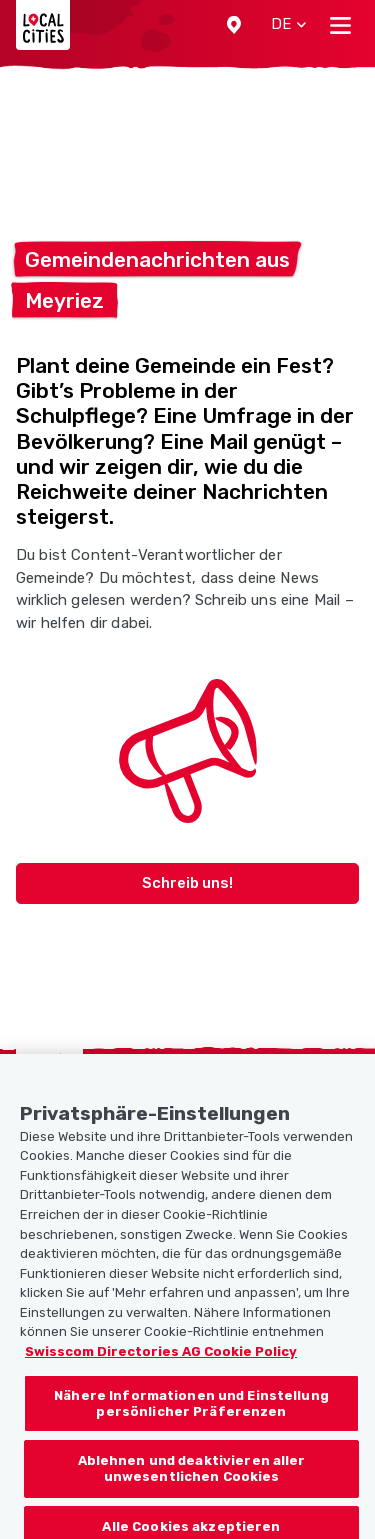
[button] (234, 25)
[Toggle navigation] (340, 25)
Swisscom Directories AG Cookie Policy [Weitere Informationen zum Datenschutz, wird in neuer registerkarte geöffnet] (161, 1361)
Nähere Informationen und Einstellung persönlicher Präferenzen (191, 1414)
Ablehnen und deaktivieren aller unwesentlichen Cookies (192, 1479)
